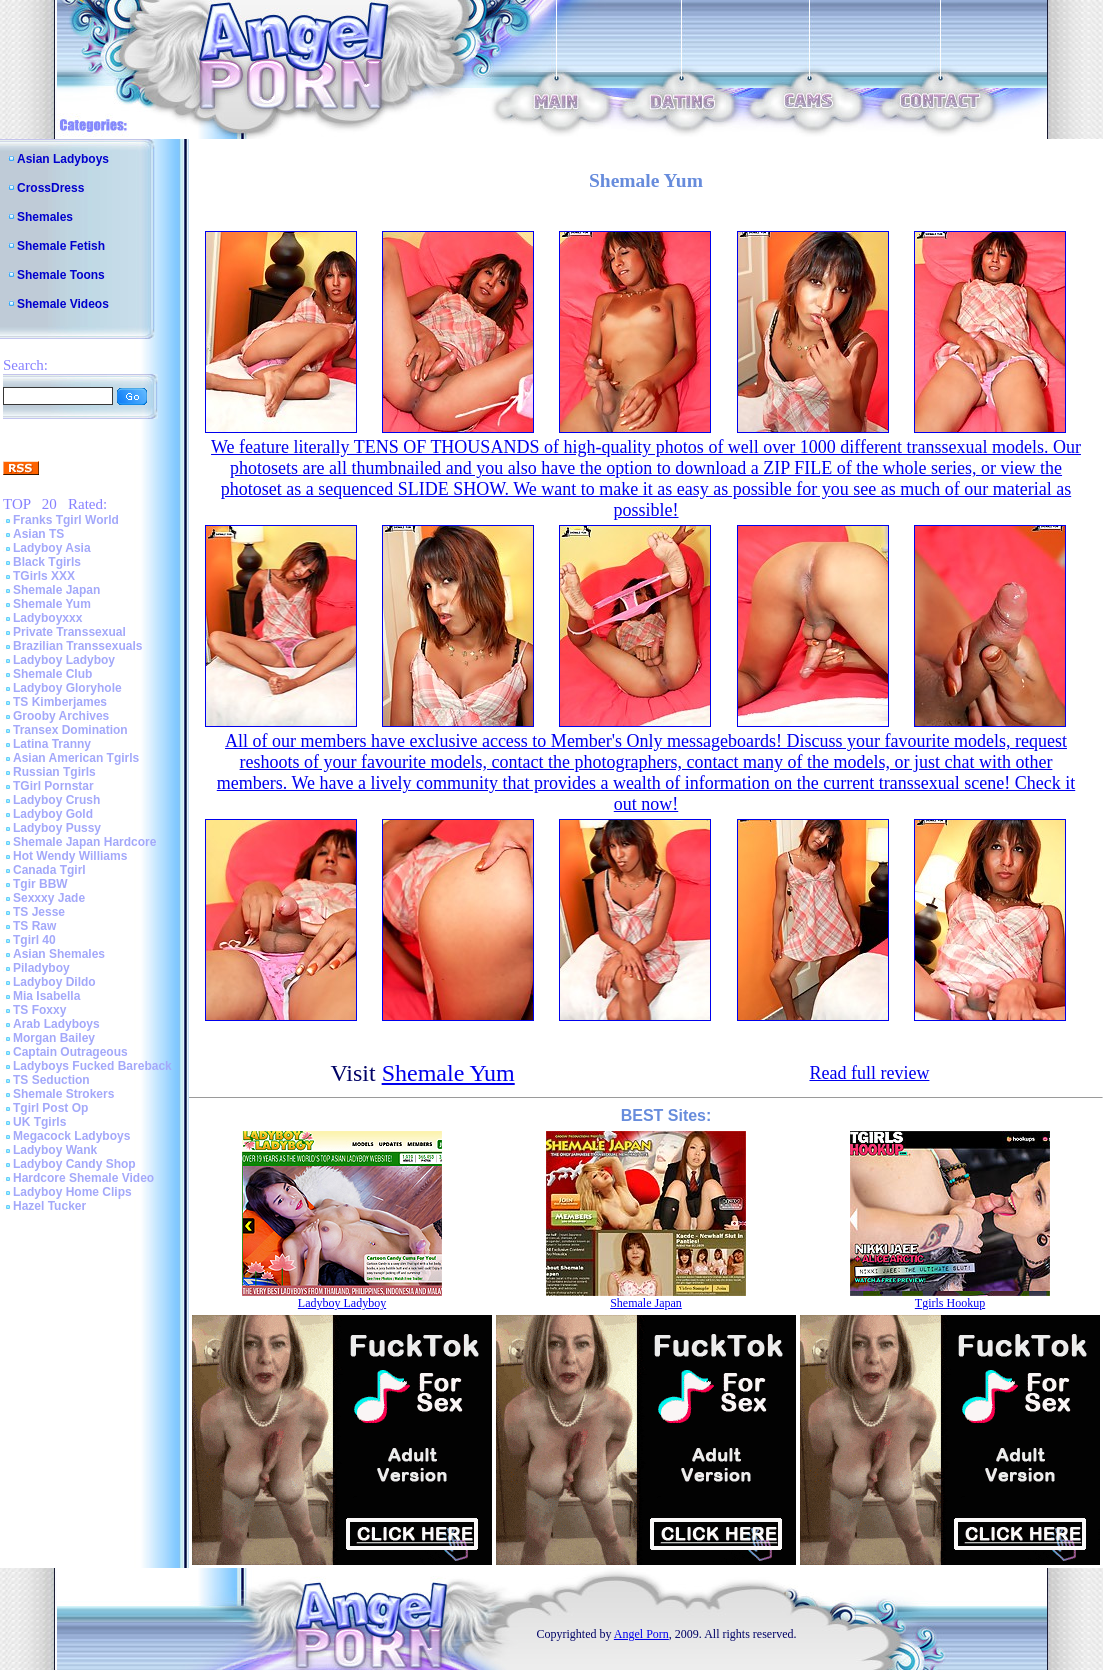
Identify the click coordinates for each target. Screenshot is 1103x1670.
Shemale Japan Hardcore (84, 842)
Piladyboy (41, 968)
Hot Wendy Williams (70, 856)
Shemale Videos (63, 304)
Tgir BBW (40, 884)
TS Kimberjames (60, 702)
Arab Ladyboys (56, 1024)
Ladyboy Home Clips (72, 1192)
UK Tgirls (39, 1122)
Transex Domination (70, 730)
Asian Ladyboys (63, 159)
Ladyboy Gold (53, 814)
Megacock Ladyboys (71, 1136)
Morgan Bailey (54, 1038)
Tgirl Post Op (50, 1108)
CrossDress (50, 188)
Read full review (869, 1073)
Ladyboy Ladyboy (64, 660)
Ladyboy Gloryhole (67, 688)
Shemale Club (52, 674)
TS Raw (34, 926)
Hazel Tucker (49, 1206)
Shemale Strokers (63, 1094)
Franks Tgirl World (66, 520)
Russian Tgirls (54, 772)
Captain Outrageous (70, 1052)
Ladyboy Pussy (57, 828)
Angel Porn (641, 1634)
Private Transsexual (69, 632)
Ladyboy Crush (56, 800)
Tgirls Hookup (950, 1303)
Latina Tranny (52, 744)
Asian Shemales (59, 954)
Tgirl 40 (34, 940)
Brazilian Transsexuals (77, 646)
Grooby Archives (61, 716)
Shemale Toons (61, 275)
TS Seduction (51, 1080)
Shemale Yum (52, 604)
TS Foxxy (39, 1010)
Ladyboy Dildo (54, 982)
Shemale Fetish (61, 246)
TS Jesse (39, 912)
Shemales (45, 217)
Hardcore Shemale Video (83, 1178)
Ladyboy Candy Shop (74, 1164)
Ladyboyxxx (47, 618)
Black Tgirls (47, 562)
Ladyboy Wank (55, 1150)
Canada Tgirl (49, 870)
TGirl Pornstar (53, 786)
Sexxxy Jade (49, 898)
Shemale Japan (56, 590)
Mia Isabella (46, 996)
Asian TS (38, 534)
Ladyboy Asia (52, 548)
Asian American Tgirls (76, 758)
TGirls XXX (44, 576)
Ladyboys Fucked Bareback (92, 1066)
